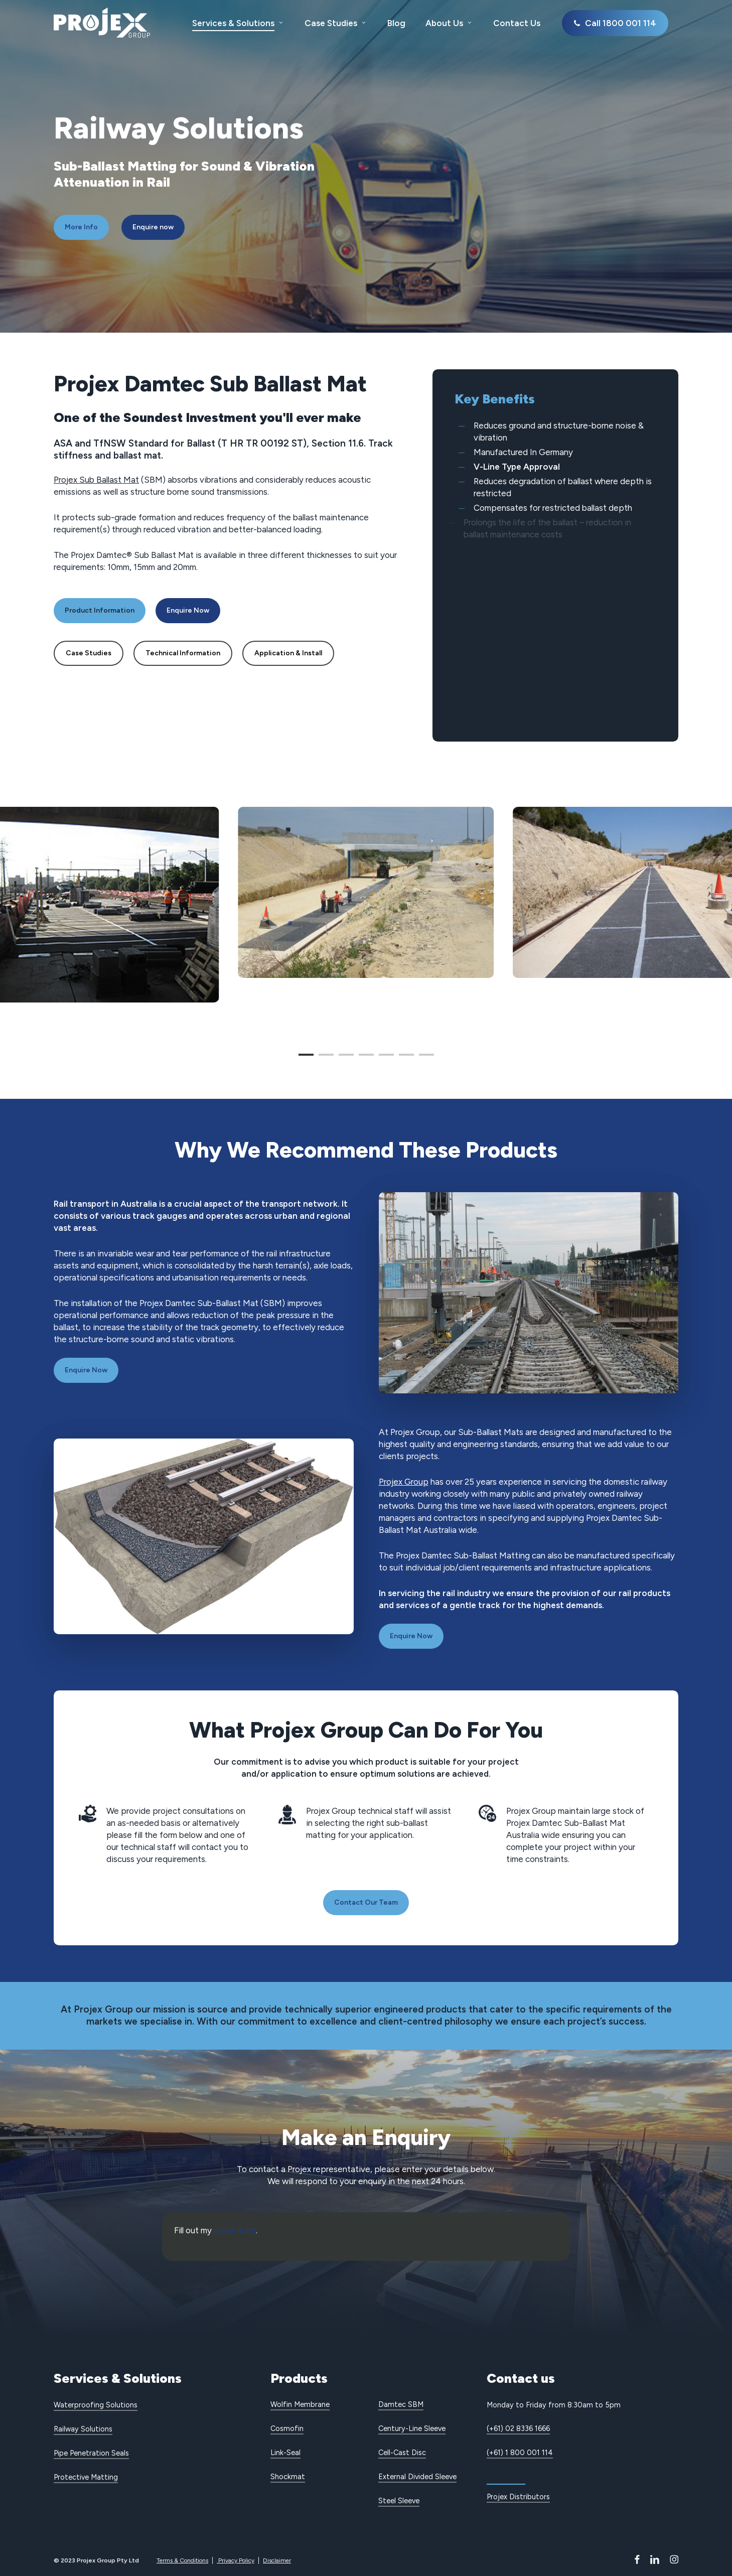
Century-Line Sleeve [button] (412, 2428)
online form (235, 2230)
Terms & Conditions (182, 2560)
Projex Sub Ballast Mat (96, 480)
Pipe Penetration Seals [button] (91, 2453)
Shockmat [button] (287, 2476)
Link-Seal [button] (285, 2452)
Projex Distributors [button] (518, 2496)
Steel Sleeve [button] (398, 2500)
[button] (81, 227)
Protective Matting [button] (86, 2477)
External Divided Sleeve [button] (417, 2476)
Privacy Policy (235, 2560)
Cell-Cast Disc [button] (402, 2452)
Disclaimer (277, 2560)
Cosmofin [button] (287, 2428)
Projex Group (403, 1482)
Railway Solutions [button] (83, 2429)
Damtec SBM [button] (400, 2404)
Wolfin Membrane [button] (300, 2404)
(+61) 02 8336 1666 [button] (518, 2428)
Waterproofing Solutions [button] (95, 2404)
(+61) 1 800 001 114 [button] (520, 2452)
